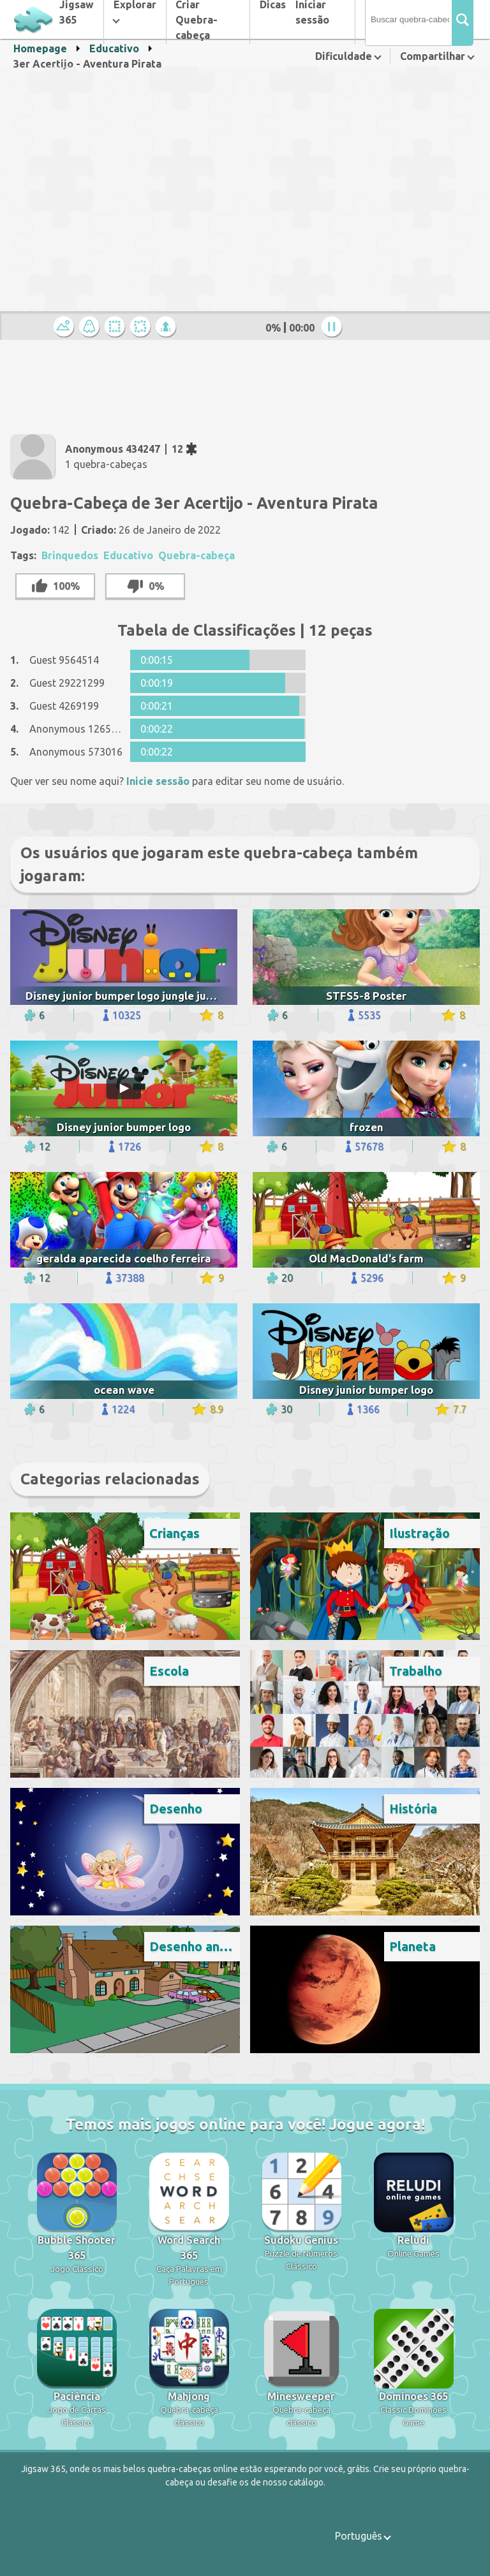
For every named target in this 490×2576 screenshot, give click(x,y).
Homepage (40, 48)
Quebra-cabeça (196, 555)
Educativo (114, 48)
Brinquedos (69, 555)
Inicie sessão (157, 781)
